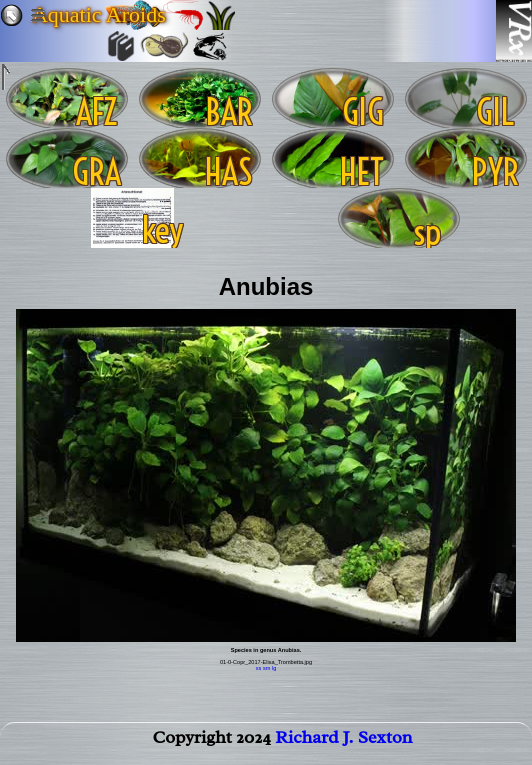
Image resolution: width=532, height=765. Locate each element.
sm (266, 668)
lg (274, 668)
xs (259, 668)
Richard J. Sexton (343, 741)
